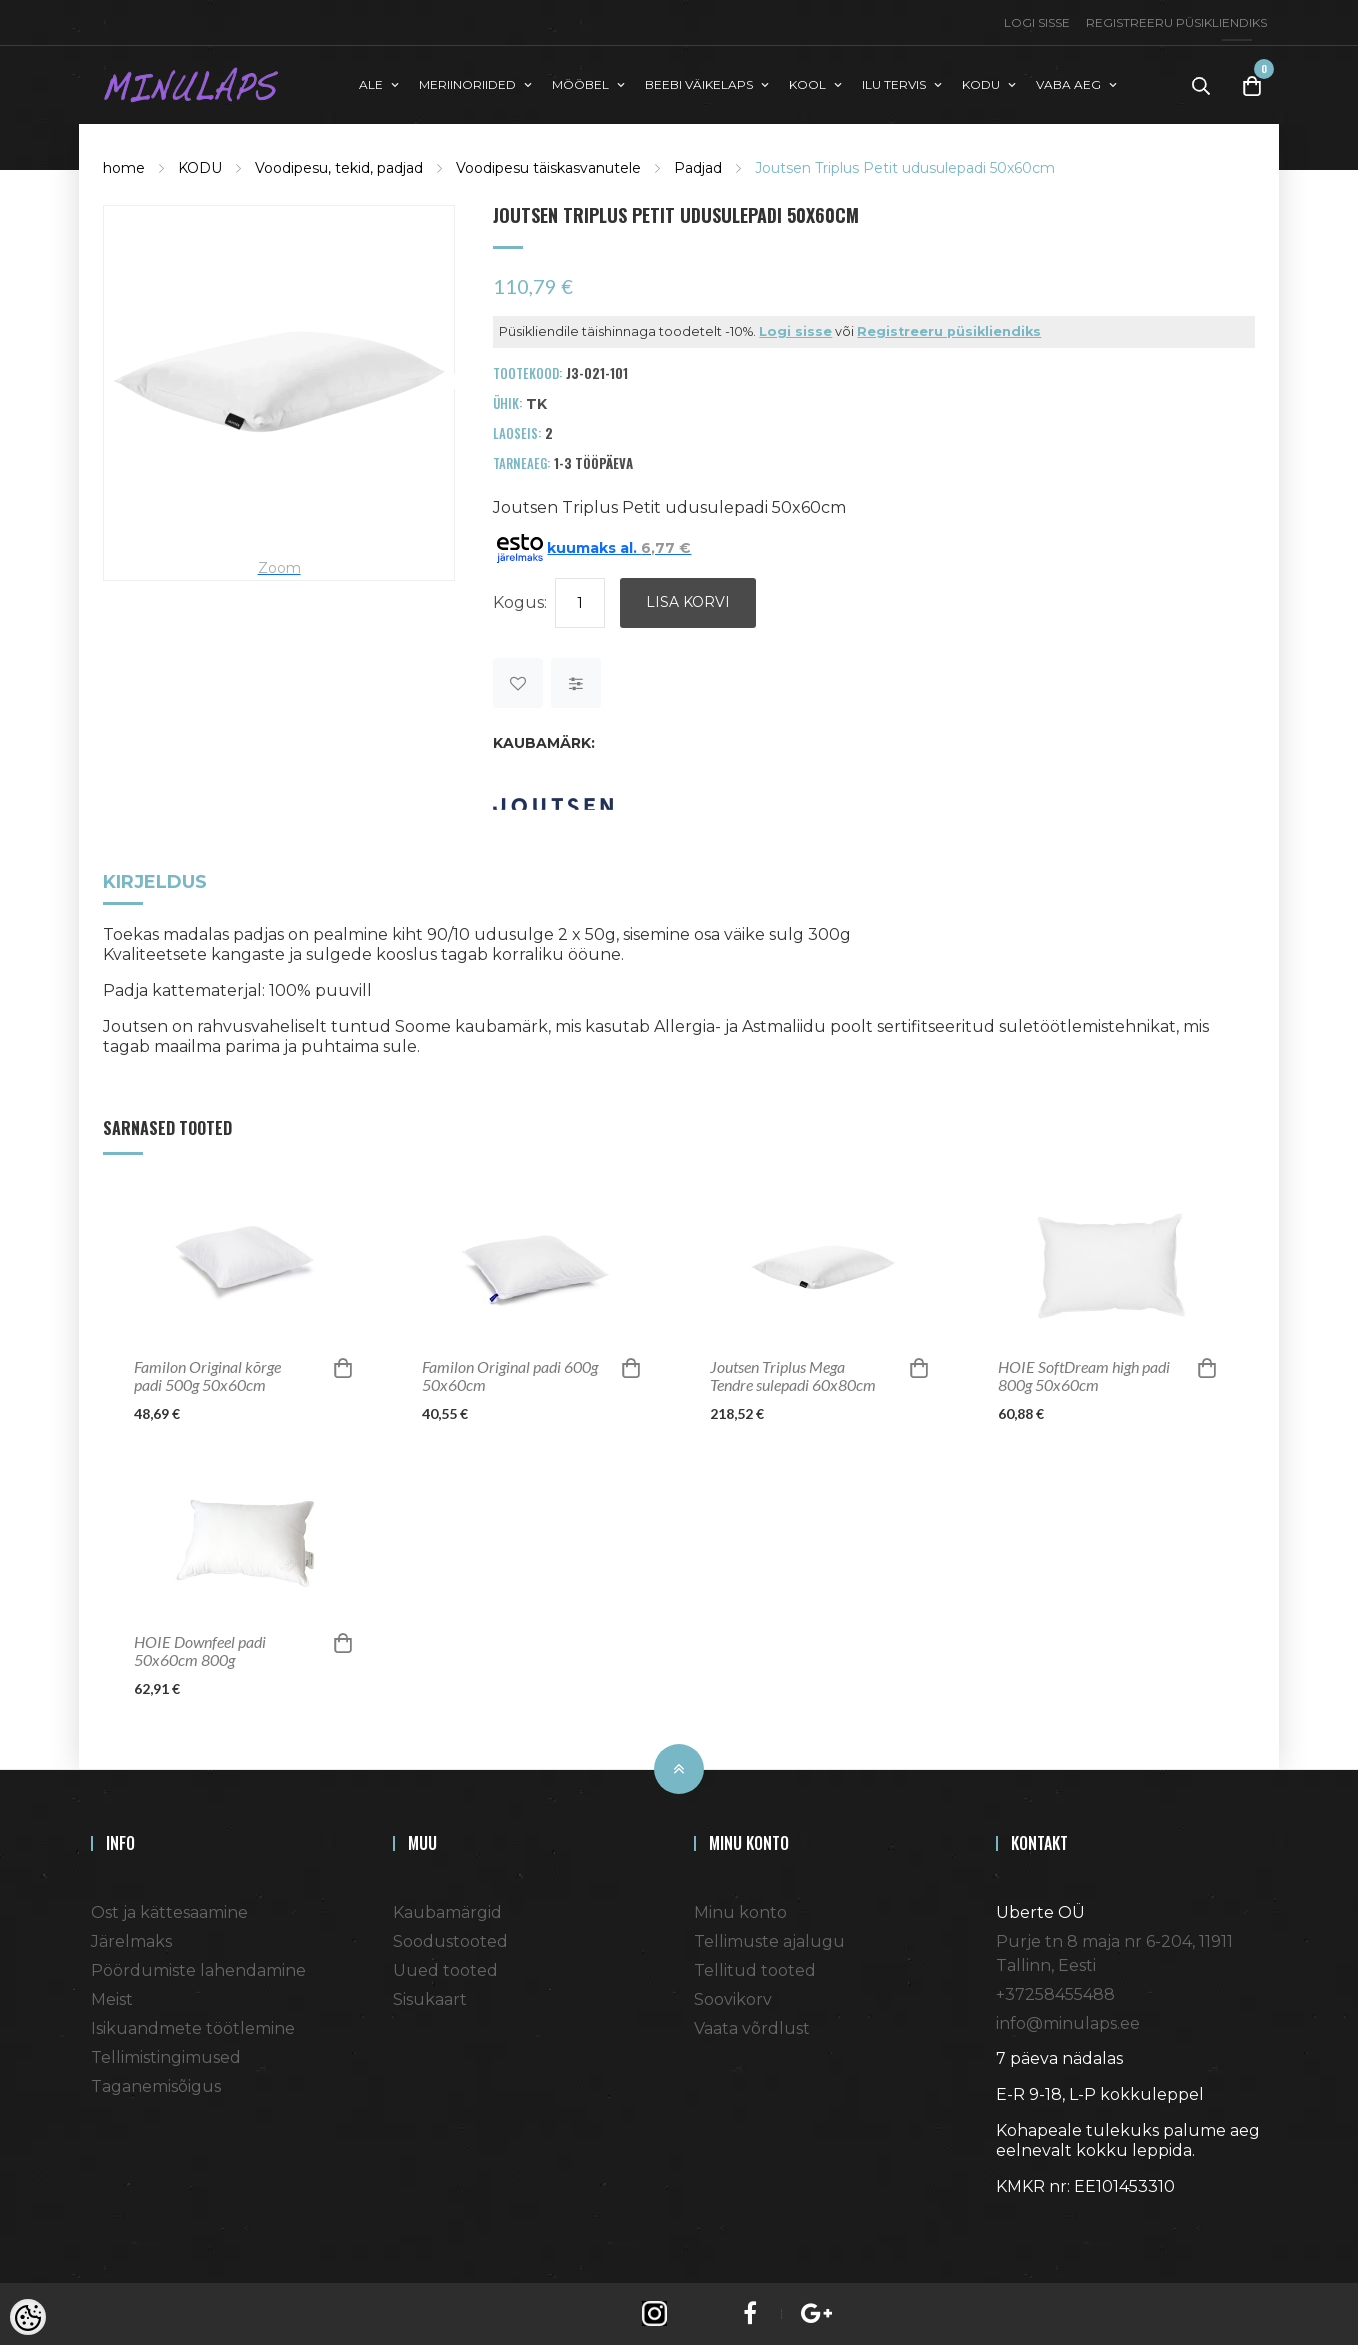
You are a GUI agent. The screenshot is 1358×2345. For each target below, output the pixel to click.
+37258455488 (1055, 1992)
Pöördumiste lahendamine (198, 1968)
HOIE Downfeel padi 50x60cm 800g (200, 1649)
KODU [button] (981, 83)
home (124, 166)
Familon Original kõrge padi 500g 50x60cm (207, 1374)
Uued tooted (445, 1968)
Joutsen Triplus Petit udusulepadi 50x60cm (905, 166)
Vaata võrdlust (752, 2026)
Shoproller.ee (1031, 2221)
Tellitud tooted (755, 1968)
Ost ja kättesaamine (169, 1910)
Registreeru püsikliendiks (1176, 22)
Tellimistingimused (166, 2055)
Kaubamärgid (447, 1910)
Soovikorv (733, 1997)
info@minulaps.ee (1068, 2021)
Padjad (698, 166)
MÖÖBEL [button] (580, 83)
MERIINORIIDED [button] (467, 83)
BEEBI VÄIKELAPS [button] (699, 83)
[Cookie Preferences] (28, 2317)
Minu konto (740, 1910)
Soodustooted (450, 1939)
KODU (200, 166)
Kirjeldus (155, 881)
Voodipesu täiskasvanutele (548, 166)
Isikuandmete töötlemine (193, 2026)
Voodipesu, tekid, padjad (339, 166)
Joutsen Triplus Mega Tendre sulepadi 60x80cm (793, 1374)
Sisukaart (430, 1997)
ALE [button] (371, 83)
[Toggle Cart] (1252, 84)
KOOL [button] (807, 83)
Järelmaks (131, 1939)
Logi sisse (1037, 22)
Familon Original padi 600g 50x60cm (510, 1374)
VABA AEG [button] (1068, 83)
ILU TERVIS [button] (894, 83)
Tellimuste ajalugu (769, 1939)
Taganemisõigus (156, 2084)
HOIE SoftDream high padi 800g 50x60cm (1084, 1374)
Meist (112, 1997)
